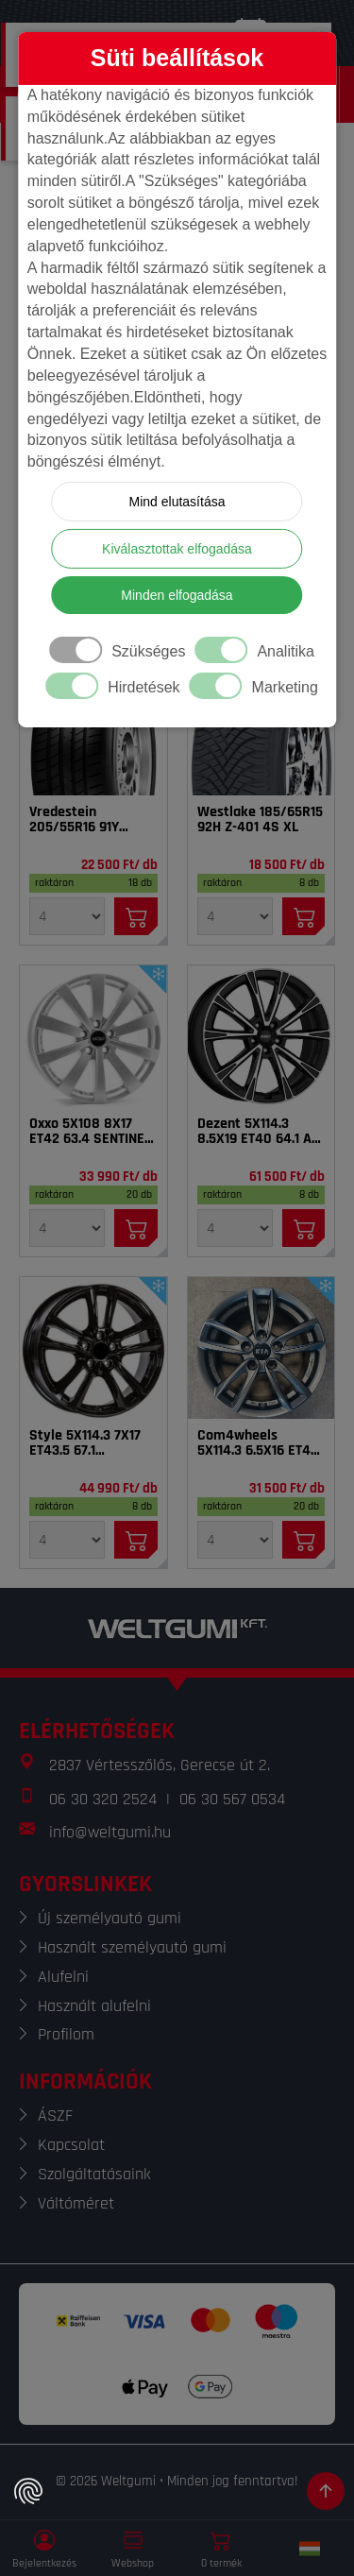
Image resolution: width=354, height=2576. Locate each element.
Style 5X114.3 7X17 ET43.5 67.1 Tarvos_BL (85, 1443)
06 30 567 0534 (232, 1799)
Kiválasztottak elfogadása (177, 548)
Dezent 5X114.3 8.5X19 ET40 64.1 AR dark (258, 1132)
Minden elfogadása (176, 595)
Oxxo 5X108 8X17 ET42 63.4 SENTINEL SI (90, 1132)
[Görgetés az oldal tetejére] (326, 2491)
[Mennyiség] (67, 916)
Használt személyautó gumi (132, 1947)
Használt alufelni (94, 2006)
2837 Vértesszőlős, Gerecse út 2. (159, 1765)
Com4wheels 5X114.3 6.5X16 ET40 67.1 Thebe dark (258, 1443)
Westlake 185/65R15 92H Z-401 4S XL (260, 820)
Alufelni (63, 1976)
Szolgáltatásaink (94, 2174)
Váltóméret (76, 2203)
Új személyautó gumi (109, 1918)
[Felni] (93, 1036)
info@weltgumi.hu (110, 1832)
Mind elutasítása (177, 501)
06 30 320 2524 (103, 1799)
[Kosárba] (136, 916)
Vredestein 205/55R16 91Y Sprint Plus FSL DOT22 (76, 820)
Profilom (66, 2034)
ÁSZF (55, 2115)
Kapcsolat (71, 2145)
